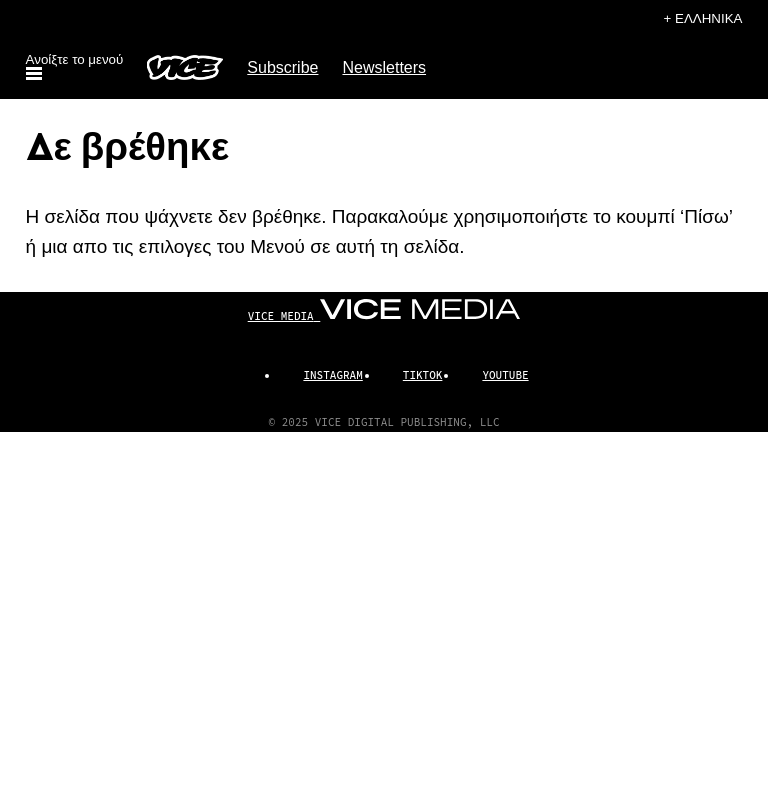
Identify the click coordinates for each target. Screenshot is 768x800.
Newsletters (384, 67)
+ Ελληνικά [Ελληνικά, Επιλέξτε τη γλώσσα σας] (703, 18)
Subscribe (282, 67)
